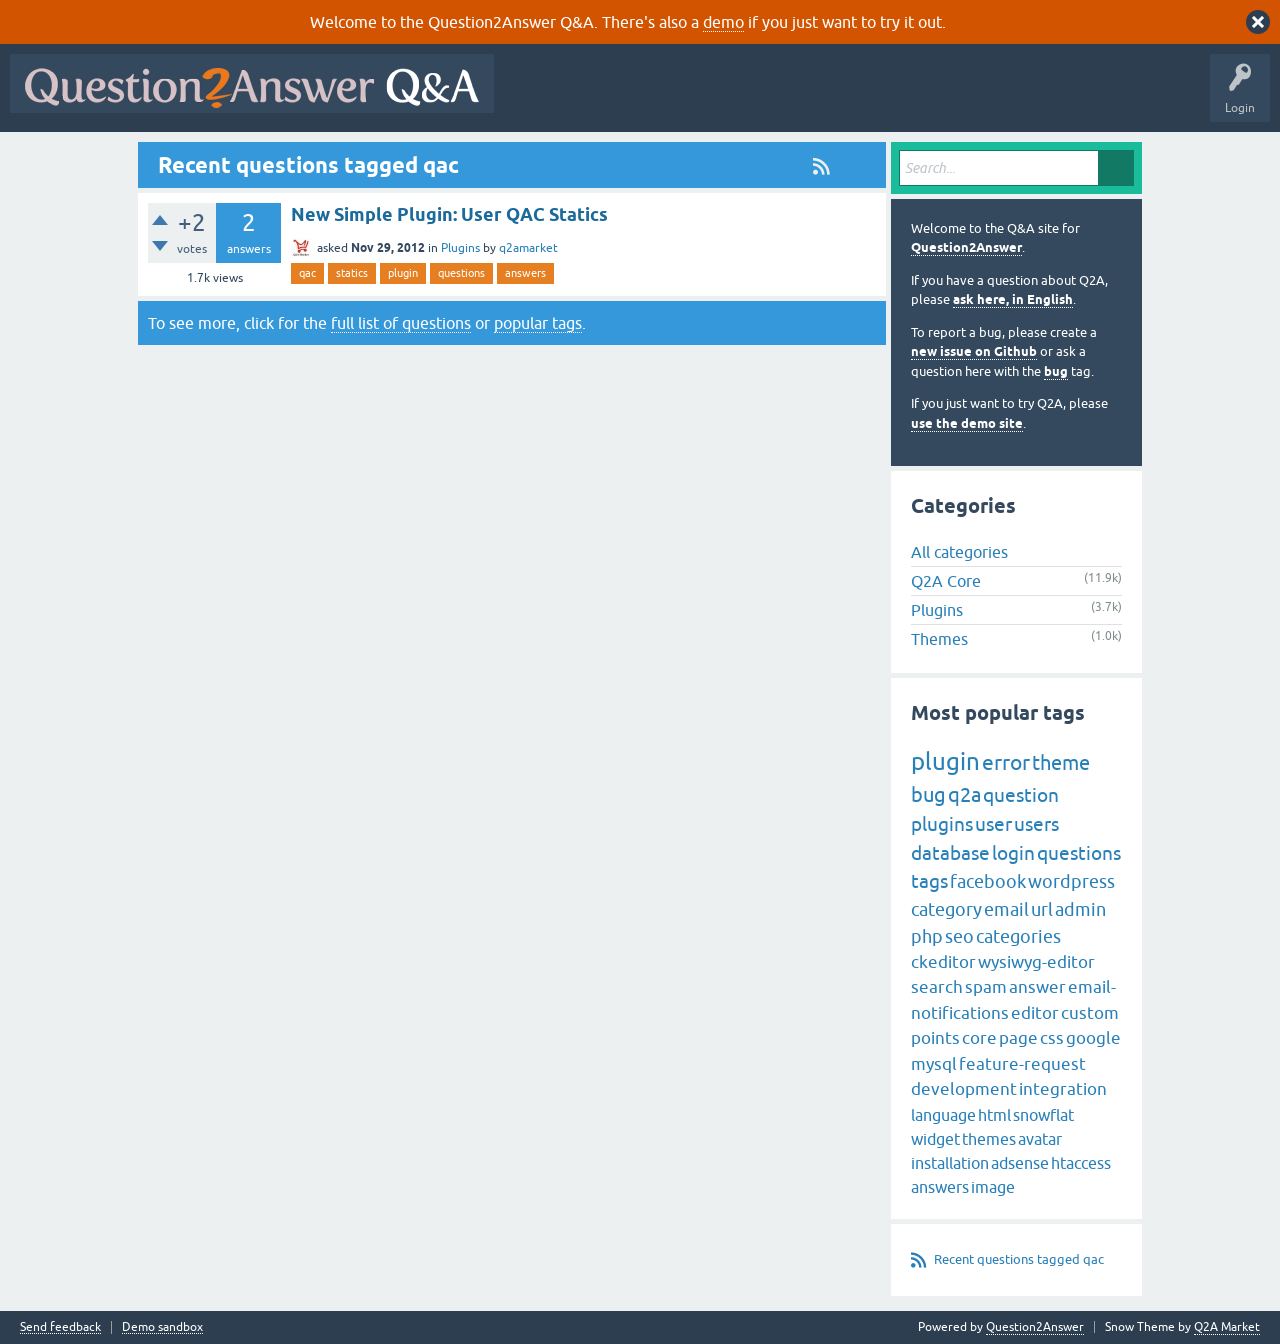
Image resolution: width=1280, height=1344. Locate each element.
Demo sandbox (162, 1327)
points (935, 1038)
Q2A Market (1227, 1327)
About (1120, 98)
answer (1037, 987)
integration (1063, 1089)
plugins (942, 824)
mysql (934, 1064)
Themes (939, 639)
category (946, 909)
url (1042, 909)
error (1006, 762)
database (950, 853)
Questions (618, 98)
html (994, 1115)
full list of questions (401, 323)
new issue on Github (974, 351)
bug (1056, 371)
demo (723, 22)
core (979, 1038)
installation (950, 1163)
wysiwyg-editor (1036, 962)
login (1013, 853)
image (993, 1187)
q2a (964, 794)
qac (307, 273)
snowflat (1043, 1115)
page (1018, 1038)
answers (525, 273)
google (1093, 1038)
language (943, 1115)
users (1036, 824)
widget (935, 1139)
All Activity (539, 98)
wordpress (1071, 881)
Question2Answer (966, 247)
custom (1090, 1013)
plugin (403, 273)
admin (1080, 909)
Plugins (460, 248)
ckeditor (943, 962)
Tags (841, 98)
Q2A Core (946, 581)
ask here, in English (1013, 299)
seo (959, 936)
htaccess (1081, 1163)
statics (352, 273)
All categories (959, 552)
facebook (988, 881)
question (1021, 795)
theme (1061, 762)
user (993, 824)
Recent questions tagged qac (1019, 1259)
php (927, 936)
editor (1035, 1013)
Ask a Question (987, 98)
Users (903, 98)
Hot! (688, 98)
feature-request (1022, 1064)
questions (461, 273)
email (1006, 909)
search (937, 987)
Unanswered (764, 98)
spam (986, 987)
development (964, 1089)
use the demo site (967, 423)
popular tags (538, 323)
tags (929, 881)
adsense (1020, 1163)
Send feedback (60, 1327)
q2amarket (528, 248)
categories (1018, 936)
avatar (1040, 1139)
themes (989, 1139)
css (1052, 1038)
